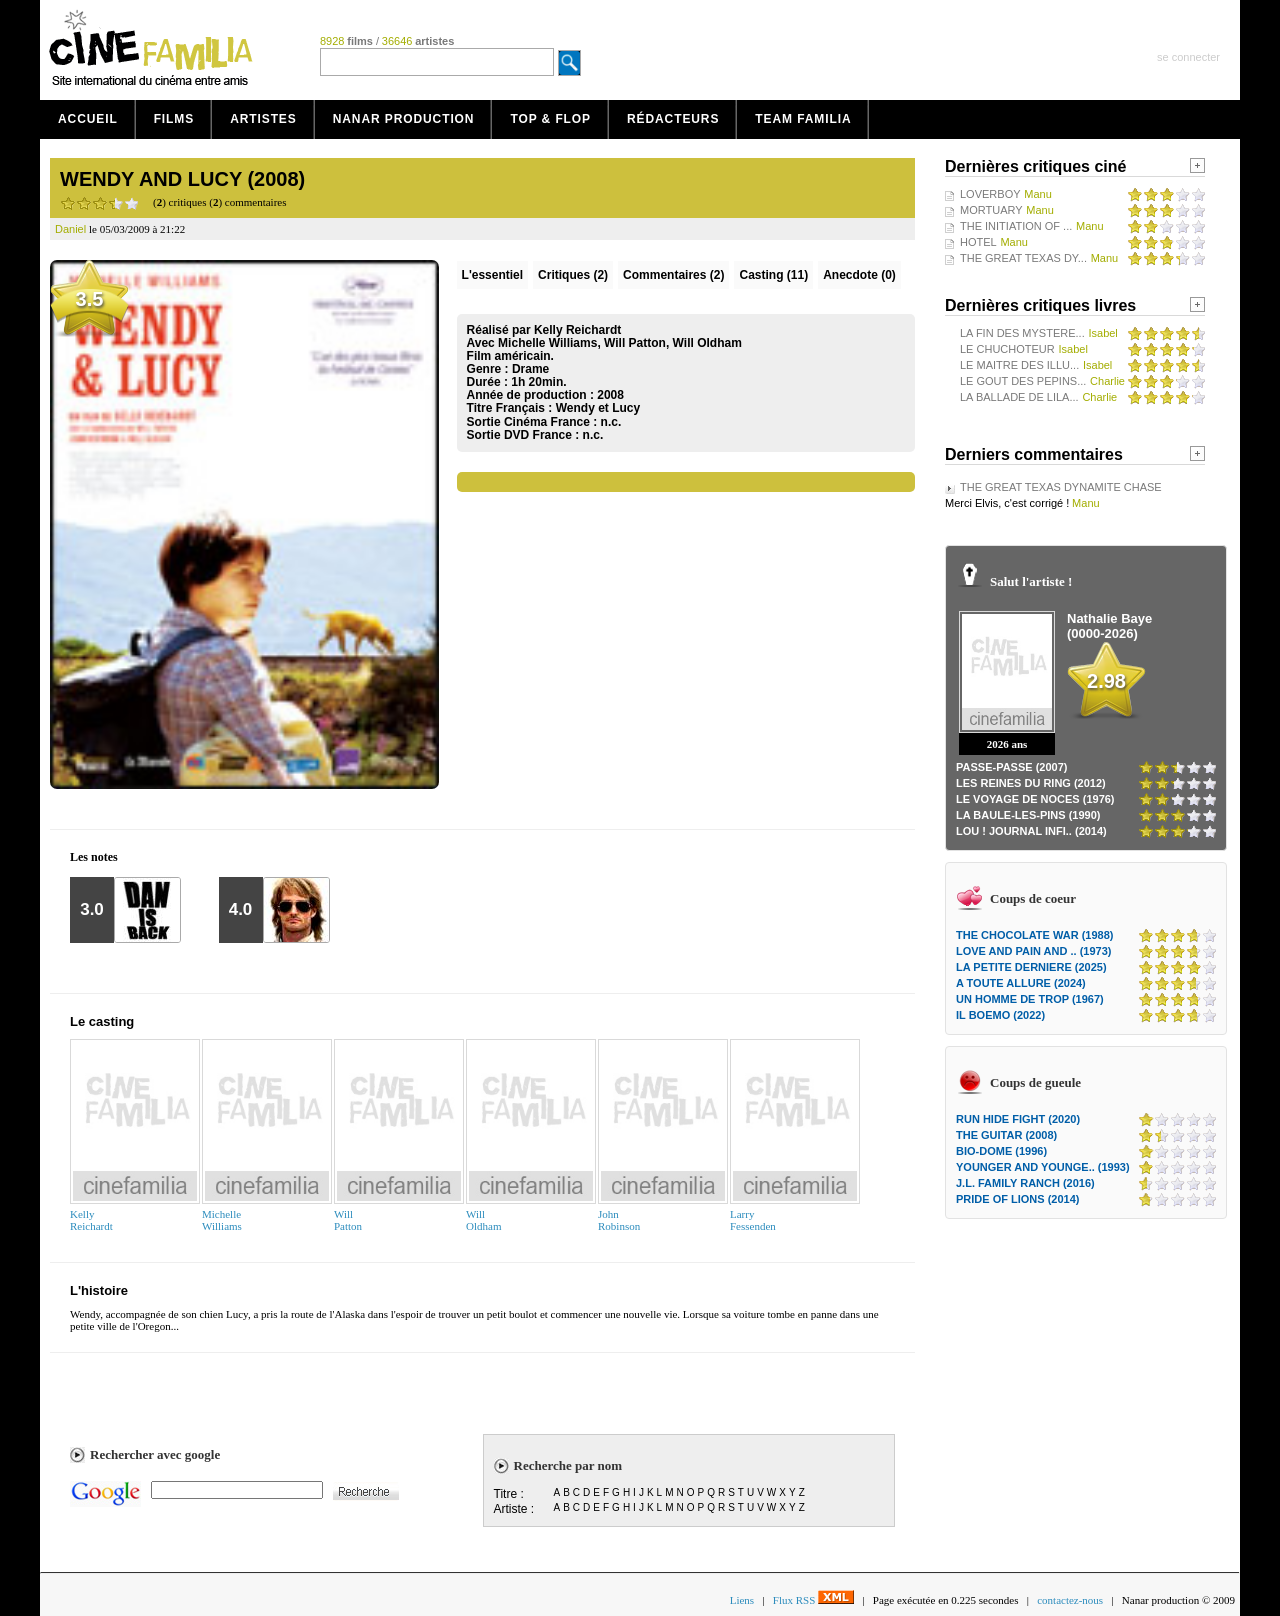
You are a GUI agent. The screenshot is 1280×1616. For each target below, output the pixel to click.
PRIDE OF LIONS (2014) (1017, 1199)
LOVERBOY (990, 194)
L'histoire (99, 1290)
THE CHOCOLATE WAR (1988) (1034, 935)
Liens (742, 1600)
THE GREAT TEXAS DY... (1023, 258)
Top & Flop (550, 119)
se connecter (1188, 57)
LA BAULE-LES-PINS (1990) (1028, 815)
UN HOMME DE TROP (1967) (1030, 999)
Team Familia (803, 119)
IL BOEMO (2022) (1000, 1015)
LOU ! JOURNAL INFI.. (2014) (1031, 831)
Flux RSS (813, 1600)
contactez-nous (1070, 1600)
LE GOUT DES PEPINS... (1023, 381)
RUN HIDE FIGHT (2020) (1018, 1119)
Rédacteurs (673, 119)
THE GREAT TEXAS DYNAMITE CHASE (1061, 487)
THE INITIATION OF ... (1016, 226)
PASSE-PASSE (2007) (1011, 767)
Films (174, 119)
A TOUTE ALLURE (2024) (1021, 983)
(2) (573, 275)
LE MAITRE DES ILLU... (1019, 365)
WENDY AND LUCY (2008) (182, 179)
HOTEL (978, 242)
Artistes (263, 119)
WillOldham (483, 1220)
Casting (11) (773, 275)
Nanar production (404, 119)
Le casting (102, 1021)
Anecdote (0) (859, 275)
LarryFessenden (753, 1220)
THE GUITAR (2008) (1006, 1135)
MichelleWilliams (222, 1220)
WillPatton (348, 1220)
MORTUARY (991, 210)
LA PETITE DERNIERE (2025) (1031, 967)
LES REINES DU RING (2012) (1031, 783)
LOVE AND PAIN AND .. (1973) (1033, 951)
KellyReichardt (91, 1220)
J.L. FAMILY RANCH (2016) (1025, 1183)
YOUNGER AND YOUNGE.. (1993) (1043, 1167)
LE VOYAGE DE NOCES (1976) (1035, 799)
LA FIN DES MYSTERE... (1022, 333)
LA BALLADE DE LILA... (1019, 397)
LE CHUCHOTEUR (1007, 349)
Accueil (88, 119)
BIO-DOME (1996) (1001, 1151)
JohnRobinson (619, 1220)
